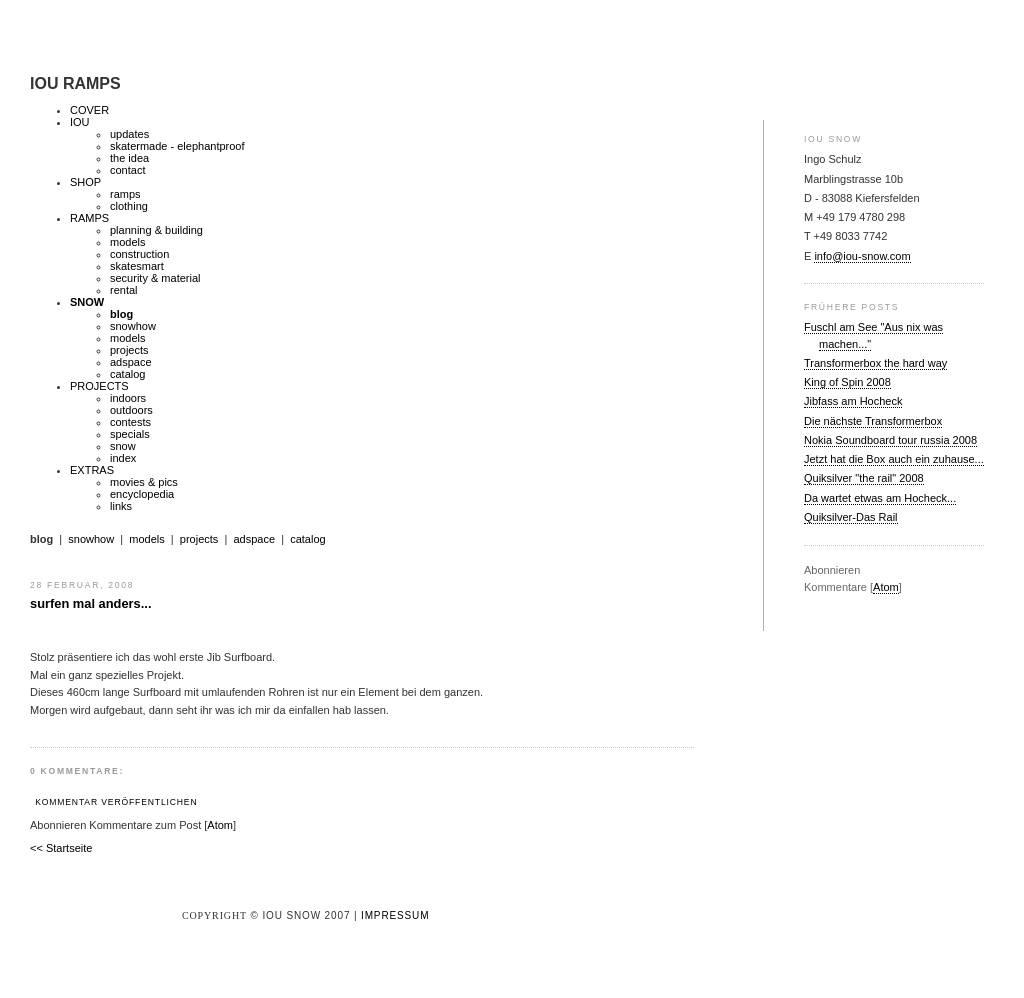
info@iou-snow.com (862, 256)
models (127, 242)
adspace (131, 362)
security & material (155, 278)
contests (130, 422)
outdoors (131, 410)
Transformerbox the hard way (875, 363)
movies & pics (144, 482)
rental (124, 290)
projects (129, 350)
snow (123, 446)
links (121, 506)
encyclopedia (142, 494)
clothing (129, 206)
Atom (886, 587)
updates (129, 134)
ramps (125, 194)
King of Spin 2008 (847, 382)
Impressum (395, 915)
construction (139, 254)
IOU (80, 122)
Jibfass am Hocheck (853, 401)
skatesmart (137, 266)
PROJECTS (99, 386)
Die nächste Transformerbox (873, 421)
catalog (127, 374)
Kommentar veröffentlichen (116, 802)
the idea (129, 158)
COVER (89, 110)
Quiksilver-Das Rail (851, 517)
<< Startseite (61, 848)
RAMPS (89, 218)
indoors (128, 398)
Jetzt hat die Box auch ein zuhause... (894, 459)
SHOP (85, 182)
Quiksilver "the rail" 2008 (864, 478)
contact (127, 170)
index (123, 458)
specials (130, 434)
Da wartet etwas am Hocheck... (880, 498)
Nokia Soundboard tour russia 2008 (890, 440)
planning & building (156, 230)
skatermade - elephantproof (177, 146)
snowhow (133, 326)
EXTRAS (92, 470)
